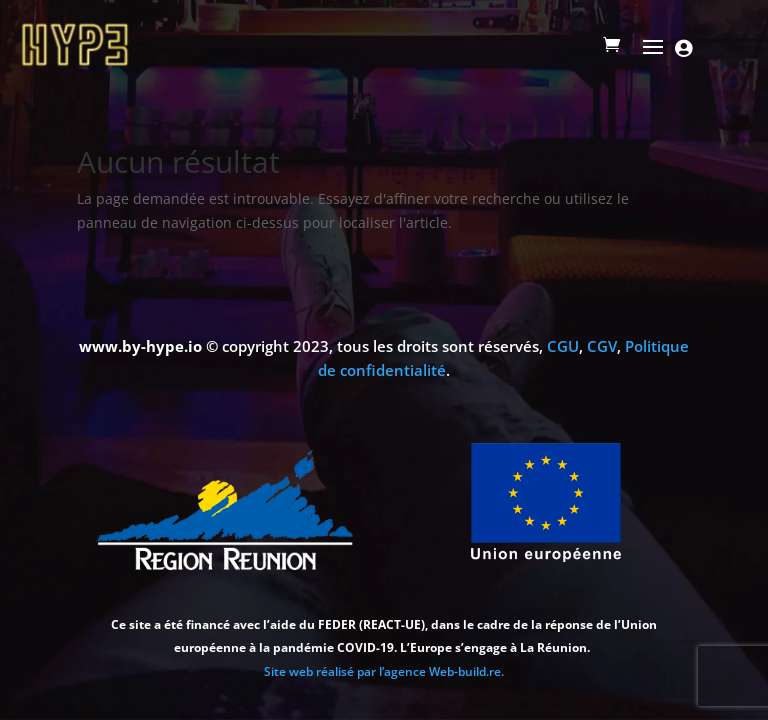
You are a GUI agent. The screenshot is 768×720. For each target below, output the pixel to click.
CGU (563, 346)
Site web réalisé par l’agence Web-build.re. (384, 671)
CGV (602, 346)
